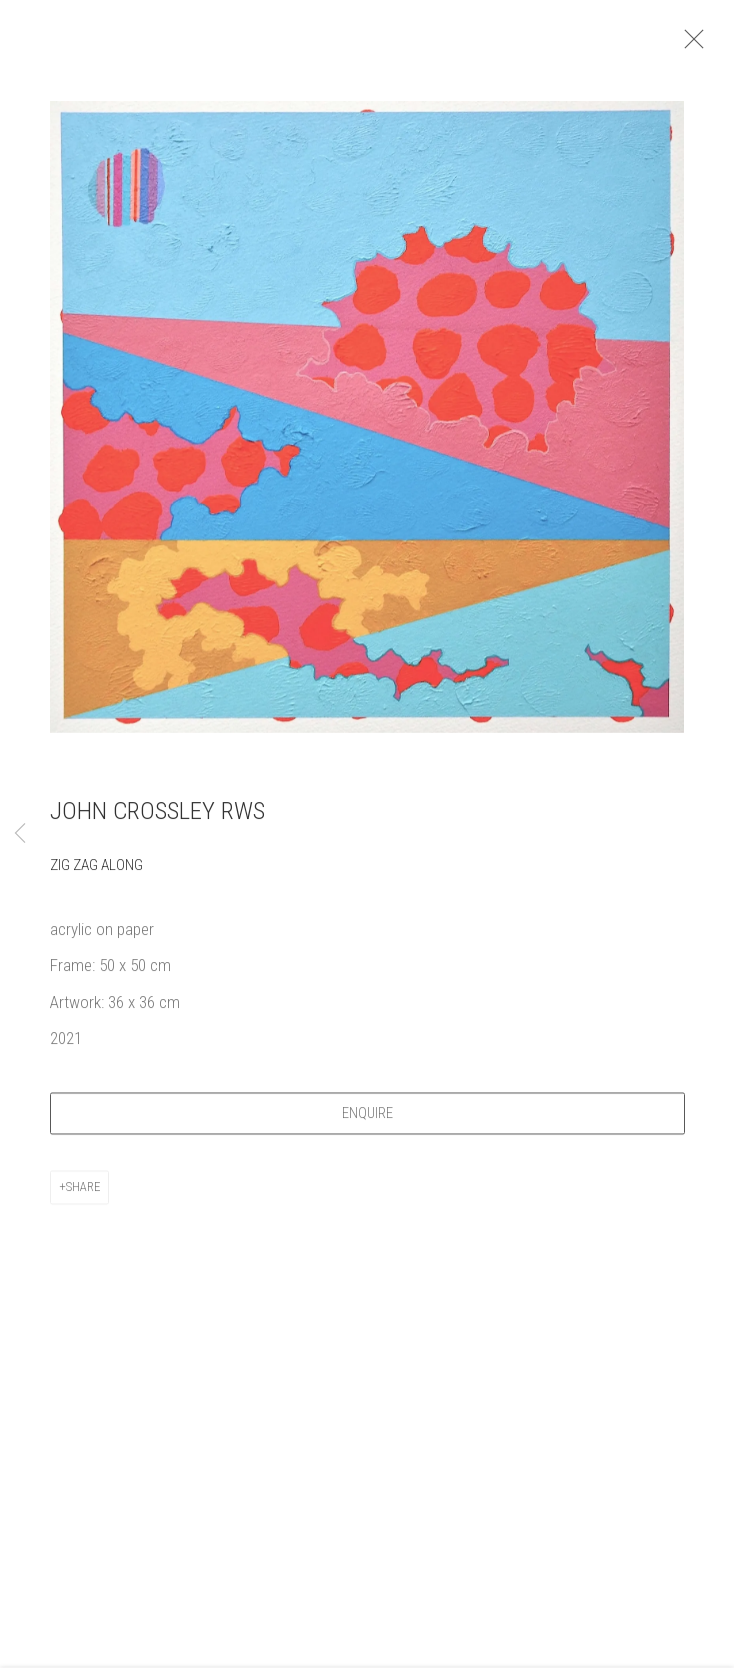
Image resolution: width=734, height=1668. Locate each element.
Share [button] (83, 1195)
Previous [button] (20, 834)
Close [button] (703, 45)
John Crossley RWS (157, 819)
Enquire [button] (377, 1122)
